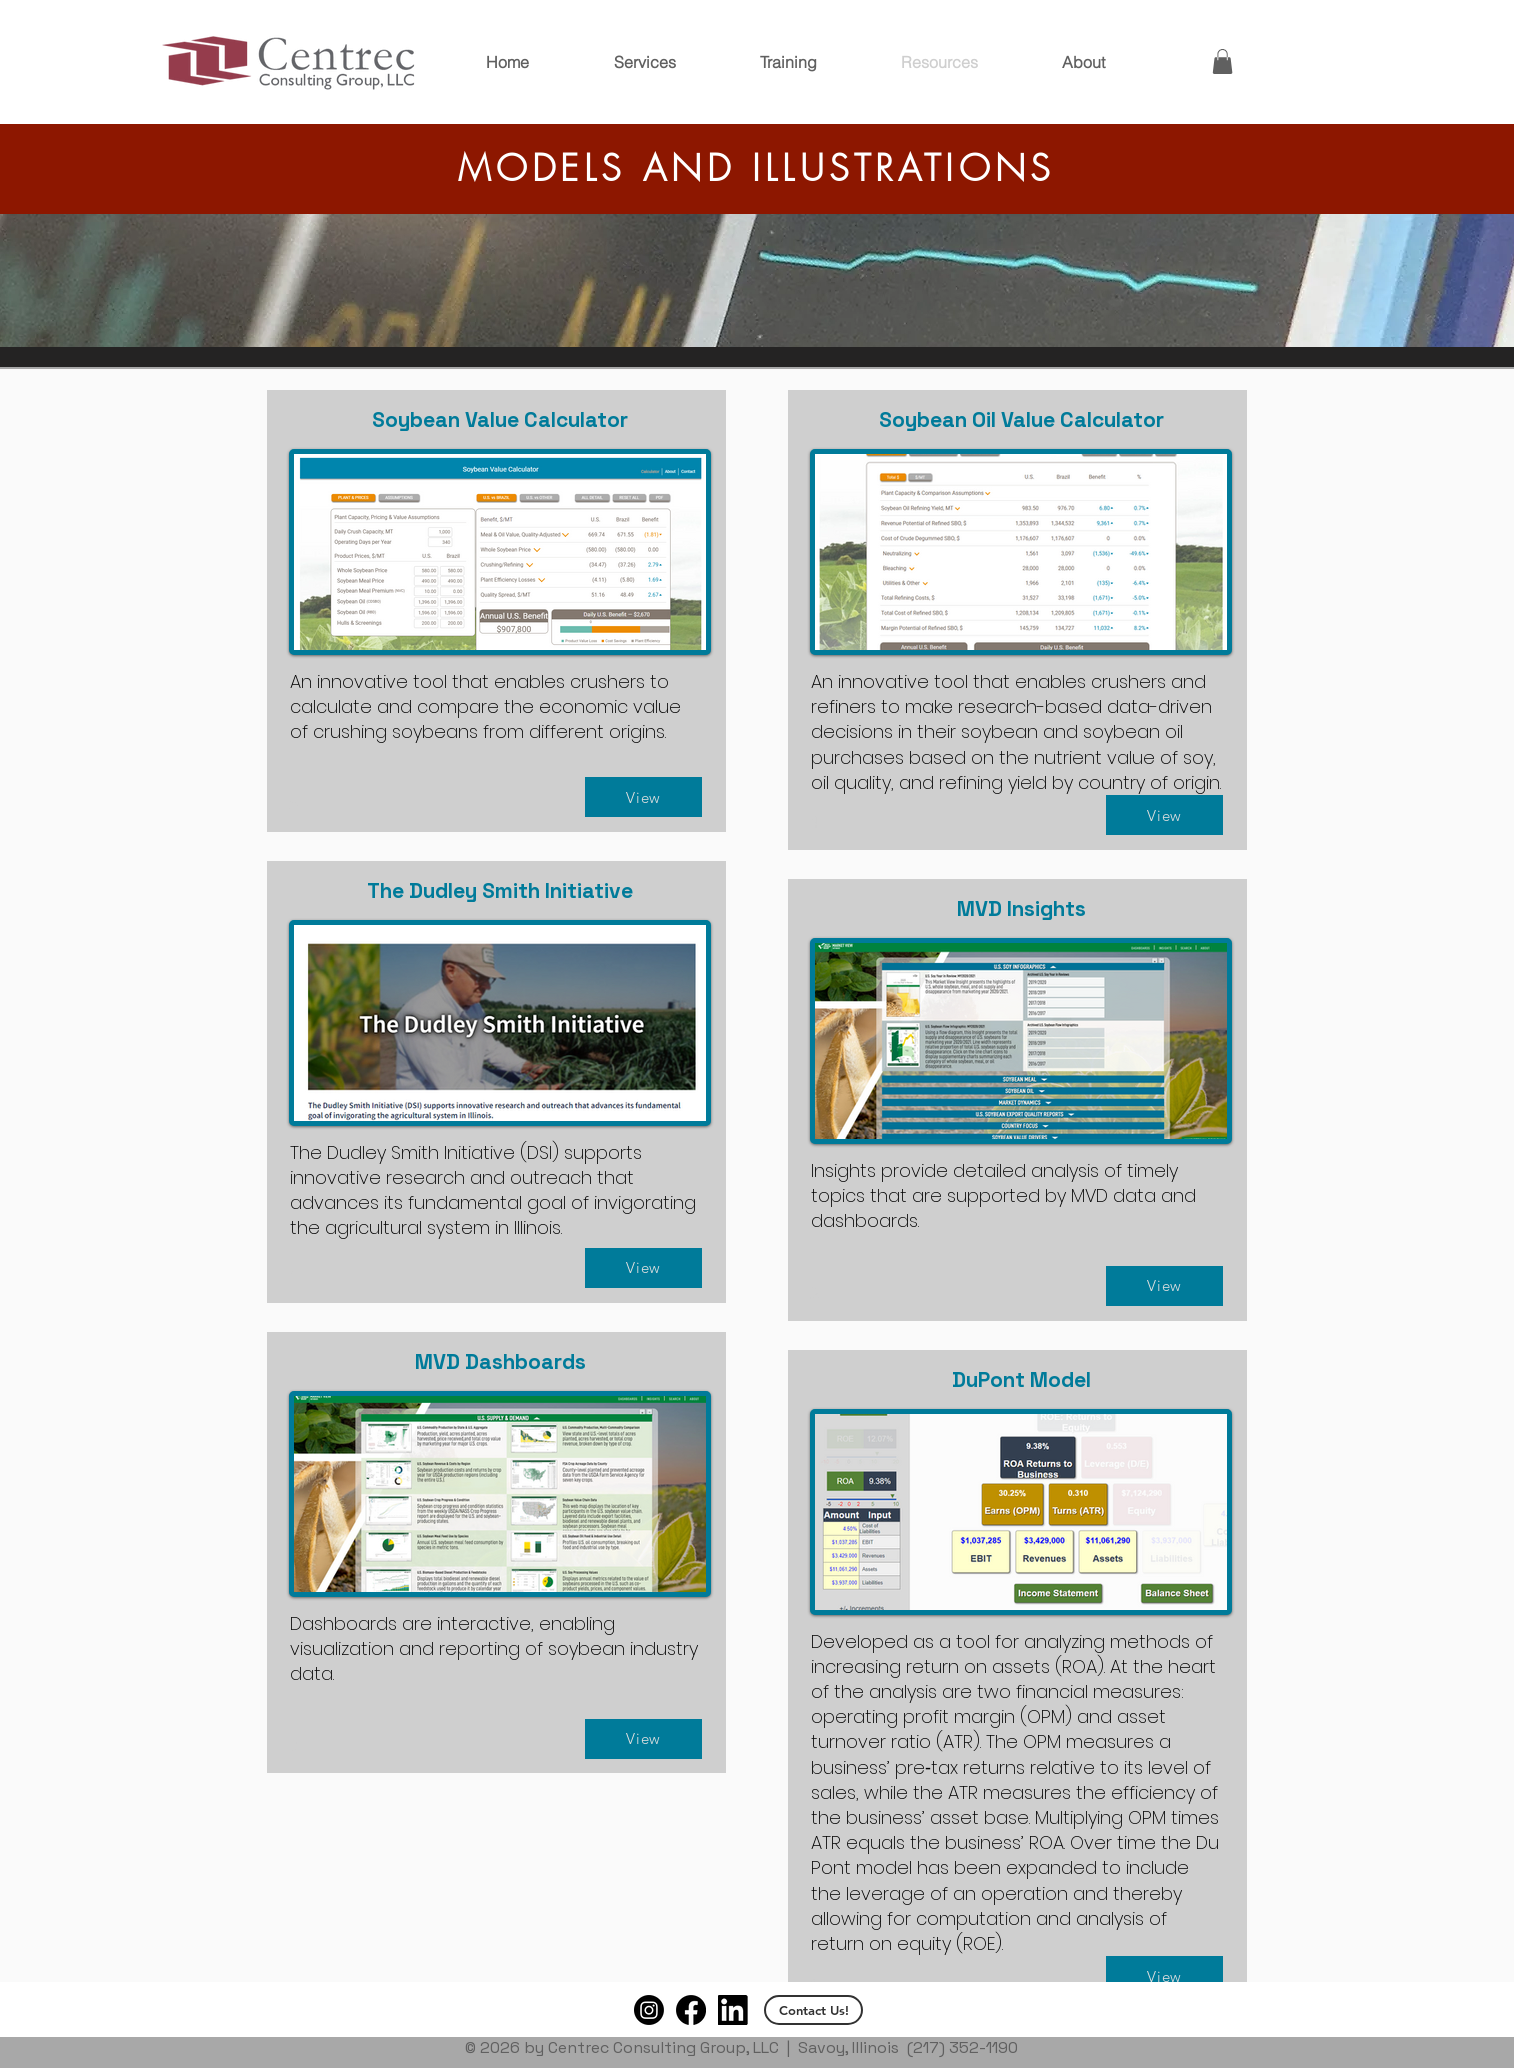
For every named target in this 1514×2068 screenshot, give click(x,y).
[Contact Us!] (813, 2010)
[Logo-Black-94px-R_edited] (733, 2010)
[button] (1222, 61)
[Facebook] (691, 2010)
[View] (643, 797)
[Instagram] (649, 2010)
